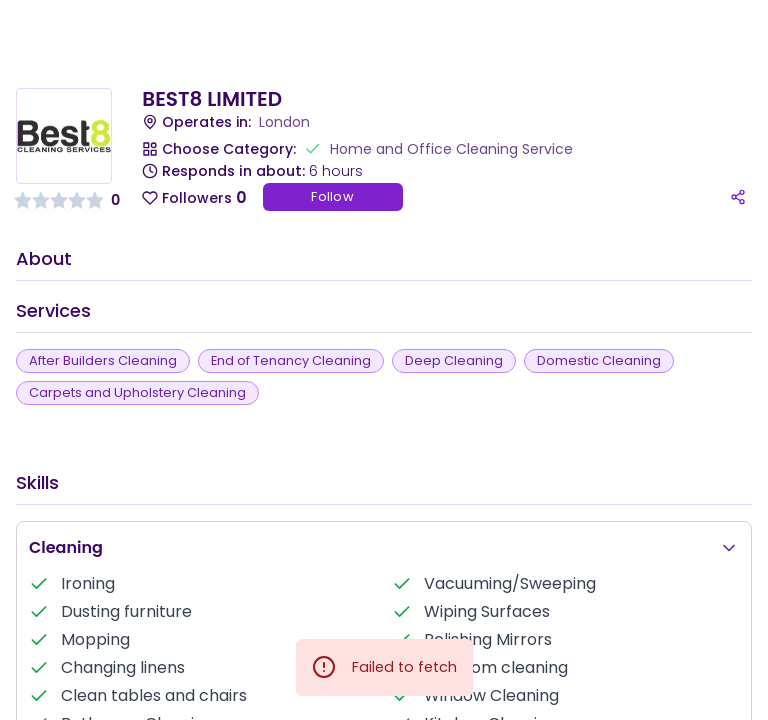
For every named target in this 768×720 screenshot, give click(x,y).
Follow (332, 196)
